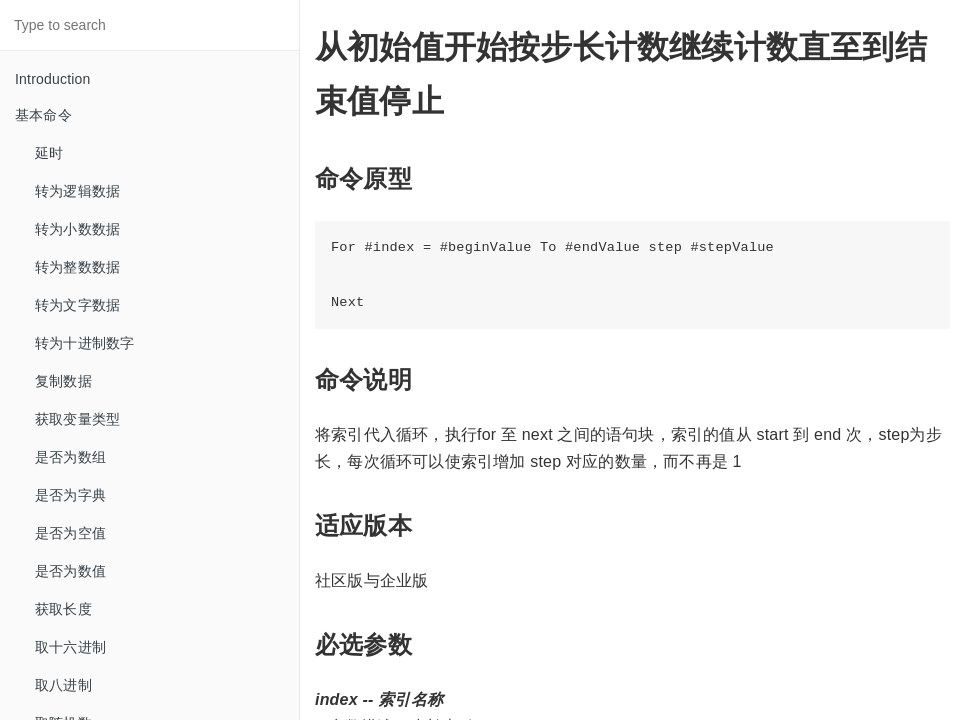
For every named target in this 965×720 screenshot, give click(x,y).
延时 (49, 153)
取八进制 (63, 685)
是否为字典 (70, 495)
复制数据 (63, 381)
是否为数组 (70, 457)
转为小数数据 (77, 229)
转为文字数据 (77, 305)
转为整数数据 (77, 267)
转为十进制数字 (84, 343)
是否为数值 (70, 571)
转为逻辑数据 (77, 191)
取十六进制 (70, 647)
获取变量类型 (77, 419)
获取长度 (63, 609)
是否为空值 (70, 533)
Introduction (53, 79)
